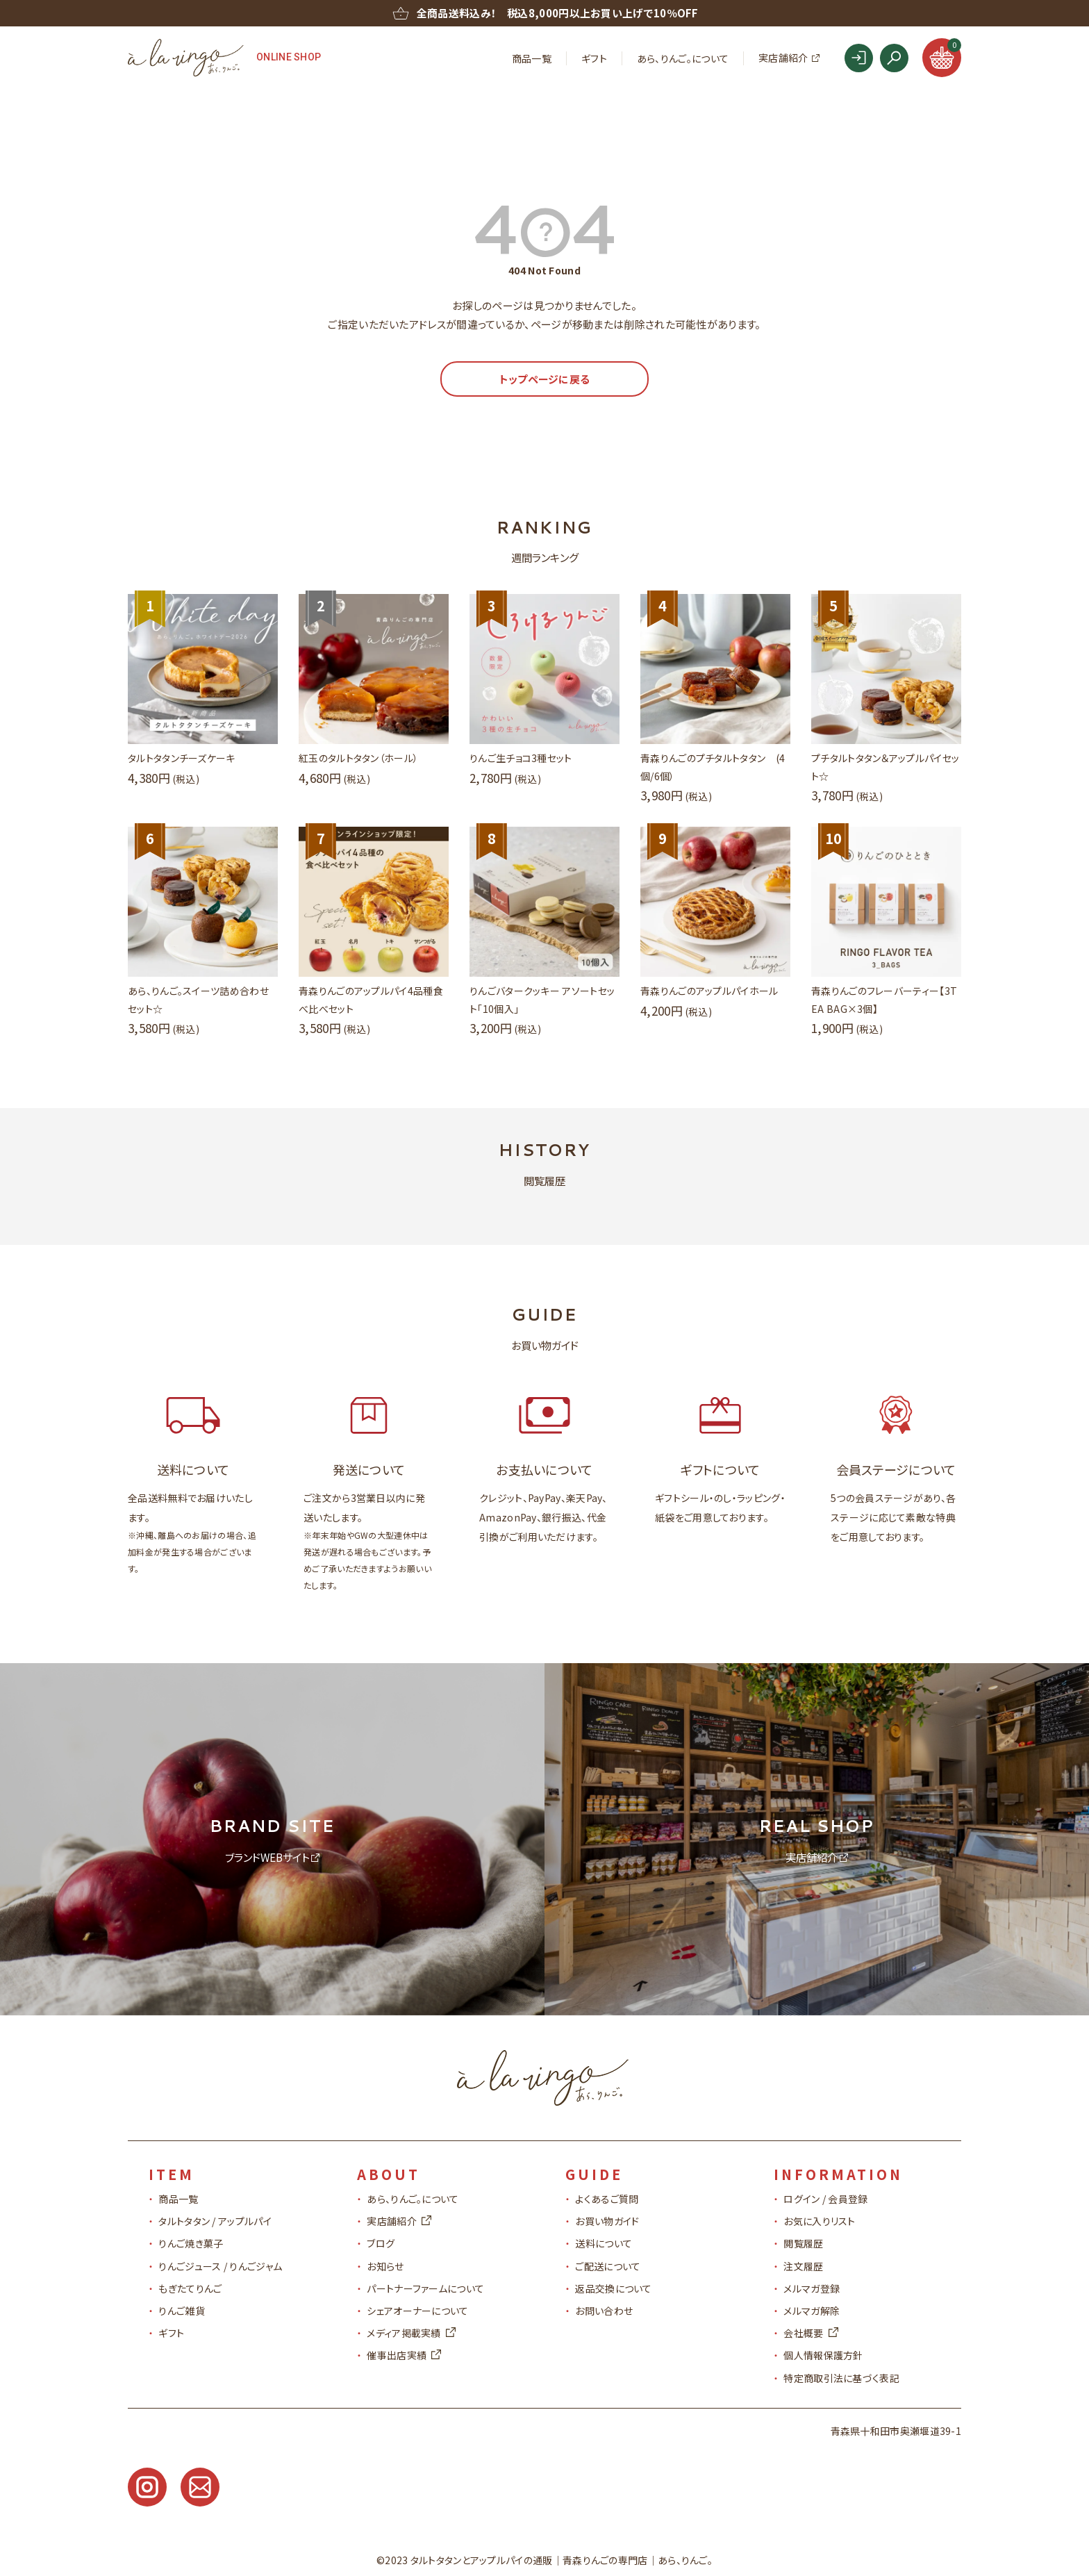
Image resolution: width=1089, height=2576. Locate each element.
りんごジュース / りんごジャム (220, 2266)
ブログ (380, 2243)
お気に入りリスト (819, 2221)
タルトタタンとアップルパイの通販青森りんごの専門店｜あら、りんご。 (561, 2560)
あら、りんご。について (683, 58)
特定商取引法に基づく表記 (841, 2378)
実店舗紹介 (783, 58)
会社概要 (810, 2333)
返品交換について (613, 2288)
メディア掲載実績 (411, 2333)
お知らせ (385, 2266)
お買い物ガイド (607, 2221)
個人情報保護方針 (823, 2355)
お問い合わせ (604, 2311)
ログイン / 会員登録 (825, 2199)
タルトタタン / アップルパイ (215, 2221)
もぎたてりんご (190, 2288)
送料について (603, 2243)
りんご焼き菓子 (190, 2243)
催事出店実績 (404, 2355)
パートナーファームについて (425, 2288)
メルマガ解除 (811, 2311)
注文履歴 (803, 2266)
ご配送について (607, 2266)
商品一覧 (531, 58)
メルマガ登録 (811, 2288)
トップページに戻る (544, 379)
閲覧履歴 (803, 2243)
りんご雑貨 (181, 2311)
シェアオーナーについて (417, 2311)
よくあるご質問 (606, 2199)
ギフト (594, 58)
